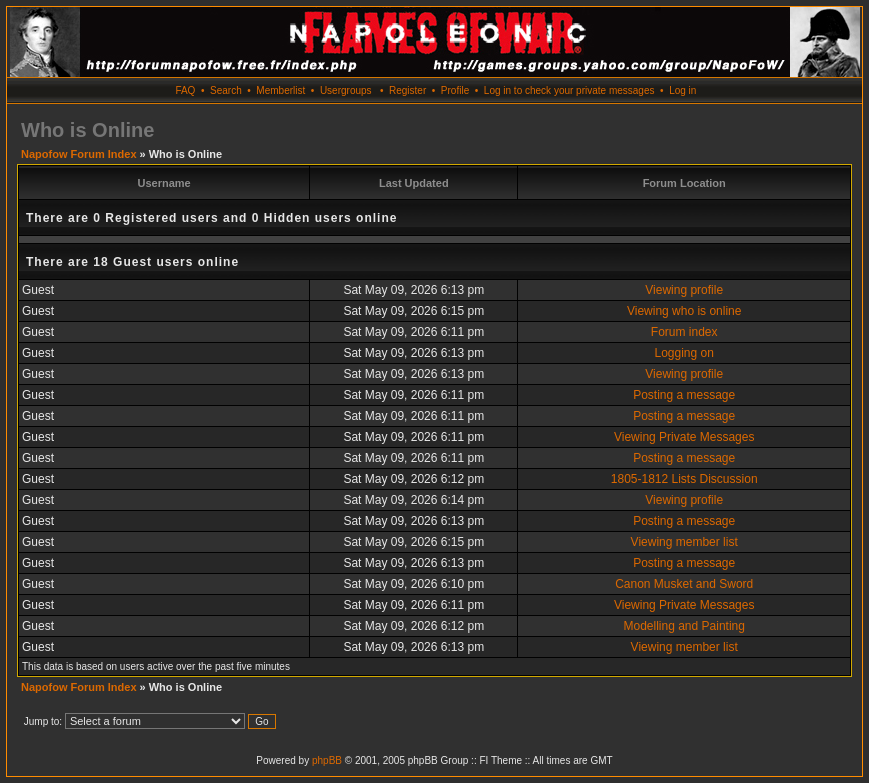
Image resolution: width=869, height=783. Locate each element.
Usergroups (346, 90)
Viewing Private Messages (684, 437)
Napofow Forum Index (79, 154)
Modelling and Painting (683, 626)
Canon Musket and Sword (684, 584)
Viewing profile (684, 290)
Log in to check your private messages (569, 90)
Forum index (684, 332)
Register (407, 90)
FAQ (185, 90)
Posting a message (684, 395)
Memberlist (280, 90)
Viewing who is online (684, 311)
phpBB (327, 760)
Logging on (684, 353)
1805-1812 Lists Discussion (684, 479)
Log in (682, 90)
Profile (455, 90)
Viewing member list (684, 542)
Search (226, 90)
